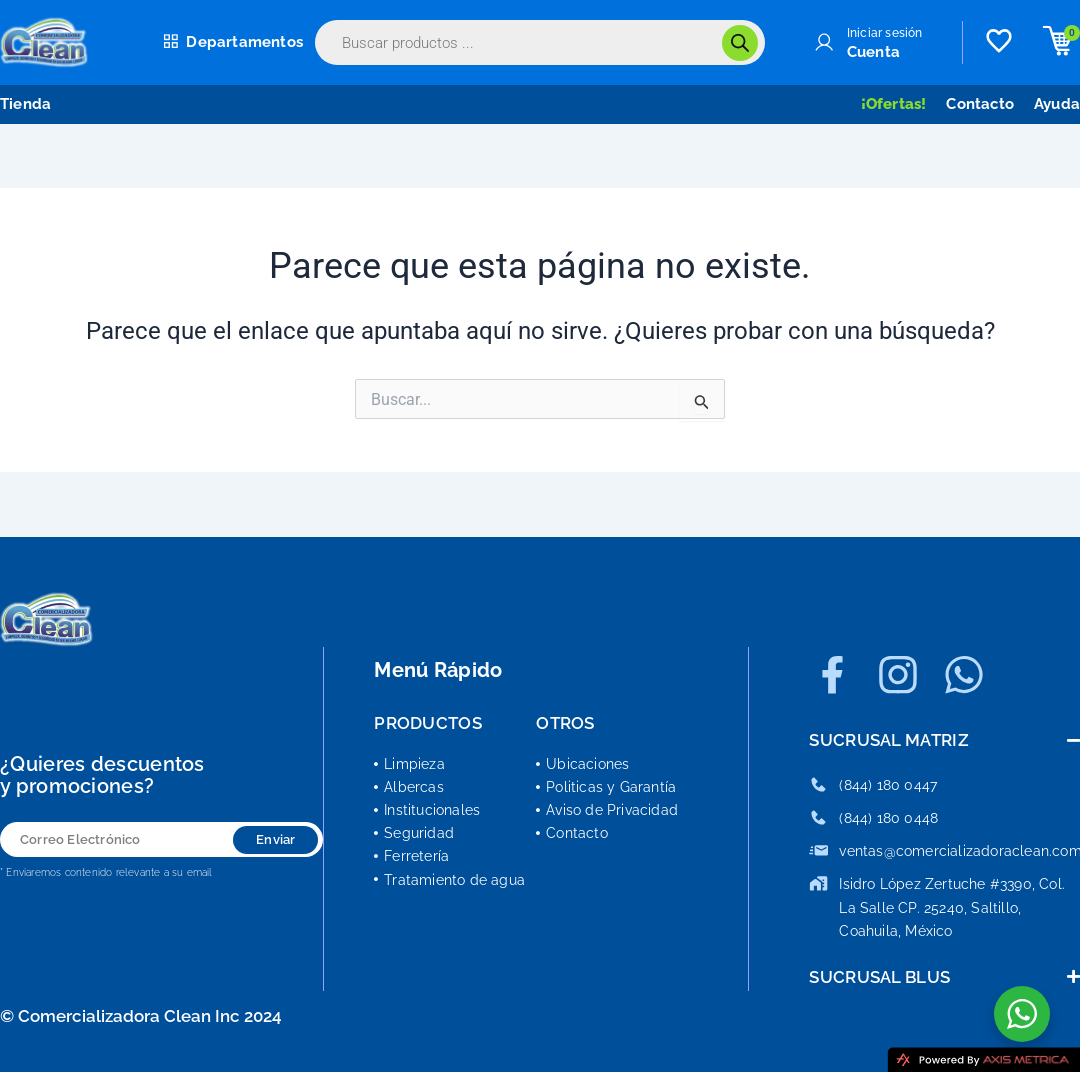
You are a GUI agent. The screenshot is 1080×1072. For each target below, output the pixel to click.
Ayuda (1057, 104)
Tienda (25, 104)
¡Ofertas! (894, 104)
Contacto (980, 104)
